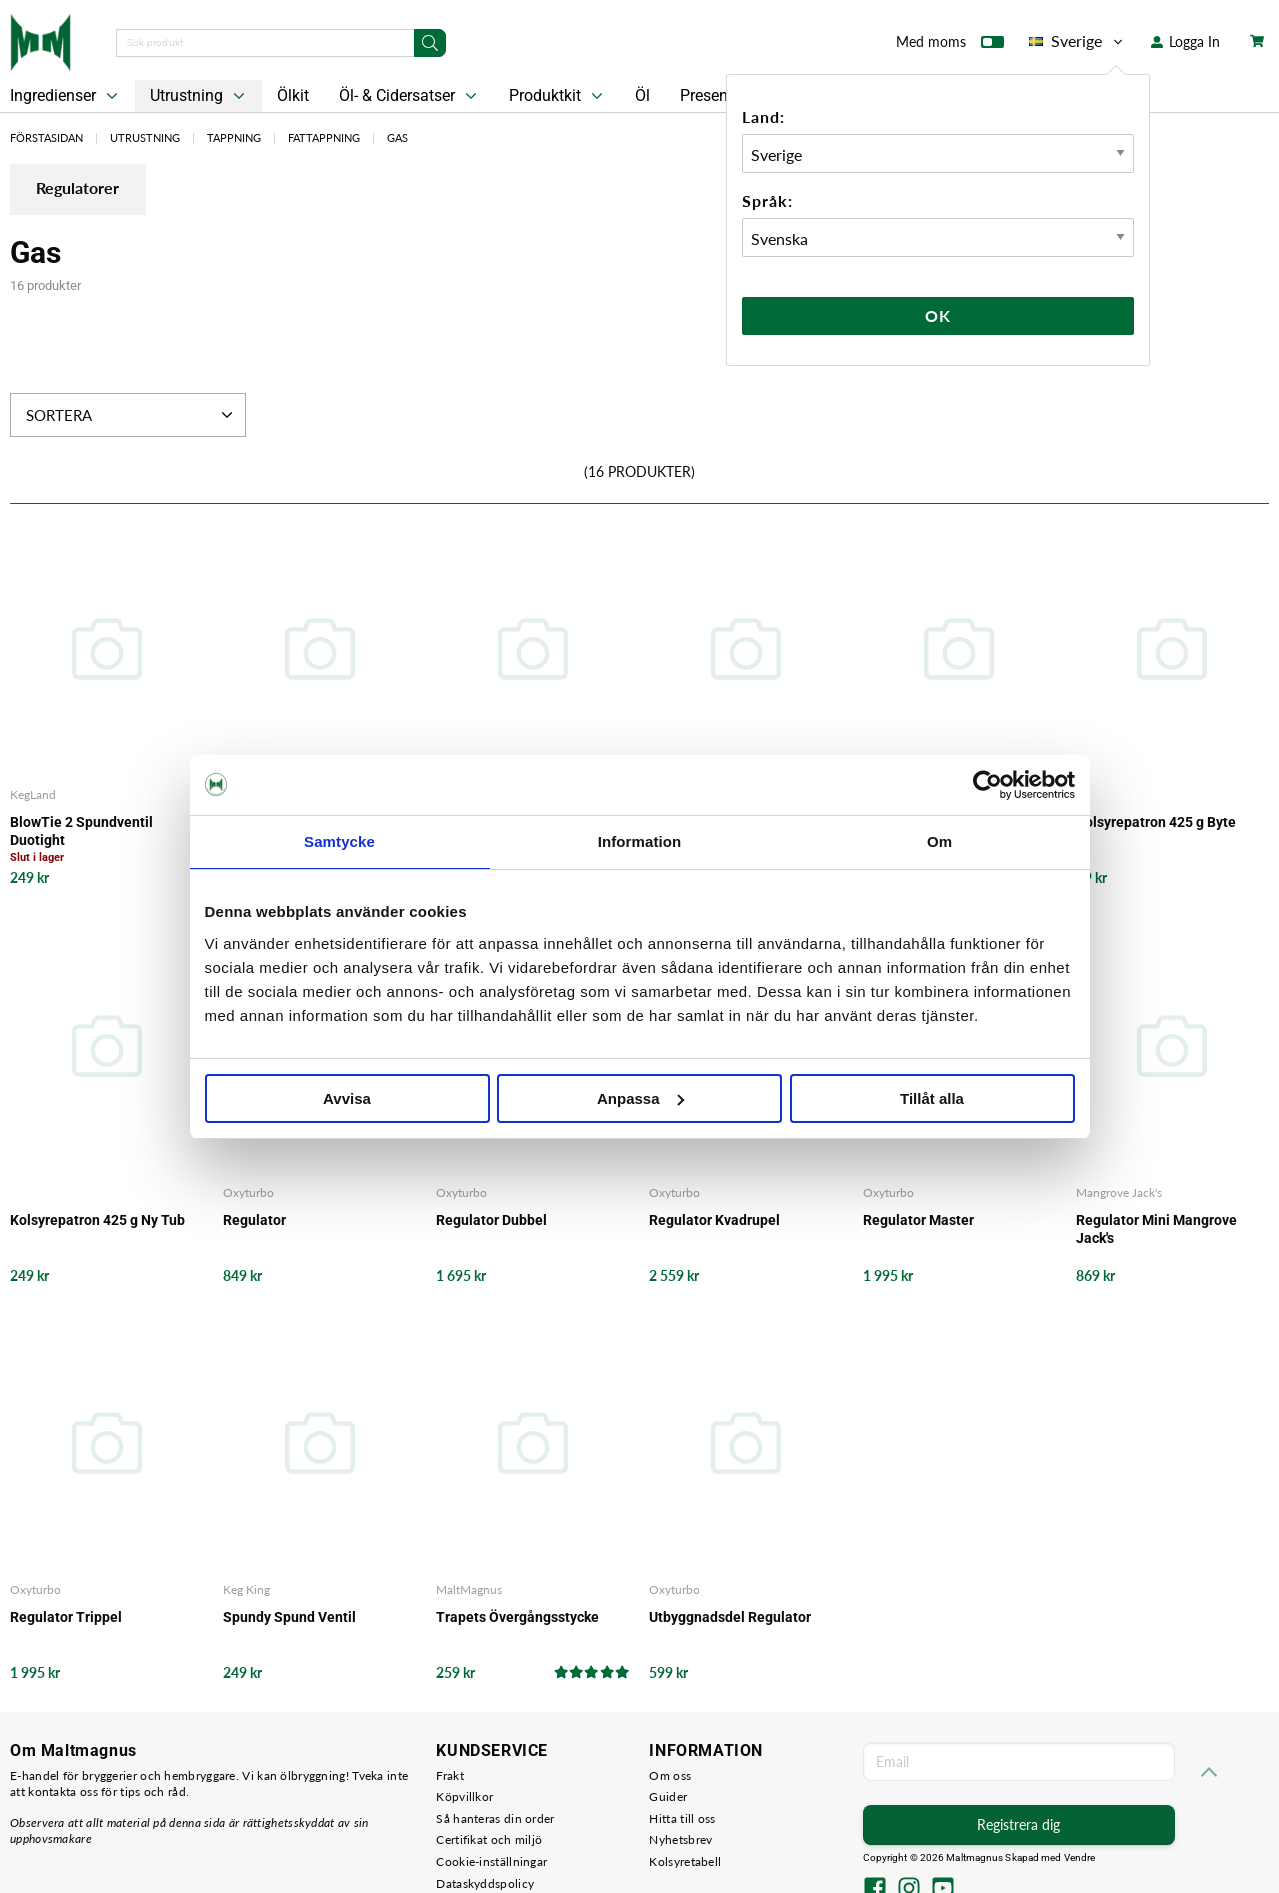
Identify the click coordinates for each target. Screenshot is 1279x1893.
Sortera (131, 416)
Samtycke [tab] (339, 841)
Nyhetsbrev (680, 1840)
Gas (397, 137)
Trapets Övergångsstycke (517, 1618)
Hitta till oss (682, 1818)
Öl (642, 95)
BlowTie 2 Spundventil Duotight (81, 832)
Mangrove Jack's (1119, 1192)
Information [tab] (640, 841)
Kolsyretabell (685, 1862)
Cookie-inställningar (491, 1862)
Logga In (1185, 41)
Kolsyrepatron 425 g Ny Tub (97, 1220)
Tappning (234, 137)
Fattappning (324, 137)
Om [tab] (939, 841)
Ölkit (293, 95)
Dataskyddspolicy (485, 1883)
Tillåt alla (932, 1098)
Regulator (254, 1220)
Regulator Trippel (66, 1618)
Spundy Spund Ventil (289, 1618)
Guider (668, 1797)
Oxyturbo (248, 1192)
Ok (938, 315)
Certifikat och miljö (489, 1840)
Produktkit (558, 96)
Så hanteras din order (495, 1818)
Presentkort (720, 95)
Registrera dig (1018, 1825)
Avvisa (347, 1098)
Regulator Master (918, 1220)
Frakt (450, 1775)
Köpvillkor (464, 1797)
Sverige (1077, 41)
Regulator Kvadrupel (714, 1220)
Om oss (670, 1775)
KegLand (33, 795)
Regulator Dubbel (491, 1220)
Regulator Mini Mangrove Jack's (1156, 1229)
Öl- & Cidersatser (410, 96)
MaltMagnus (469, 1590)
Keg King (246, 1590)
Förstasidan (46, 137)
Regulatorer (81, 190)
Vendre (1080, 1858)
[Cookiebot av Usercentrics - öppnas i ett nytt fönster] (987, 785)
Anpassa (640, 1098)
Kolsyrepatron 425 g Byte (1156, 823)
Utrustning (199, 96)
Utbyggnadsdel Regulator (730, 1618)
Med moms (950, 46)
